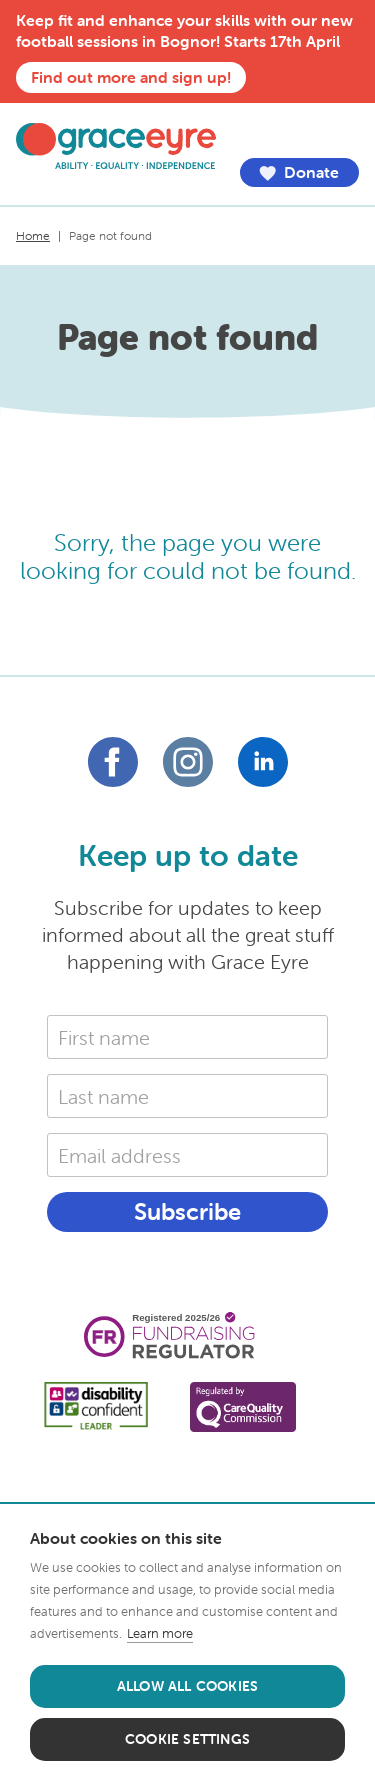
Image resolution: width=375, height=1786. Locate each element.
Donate (299, 172)
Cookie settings (187, 1739)
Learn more (160, 1633)
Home (33, 235)
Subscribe (187, 1211)
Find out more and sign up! (131, 77)
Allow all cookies (187, 1686)
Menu (344, 133)
